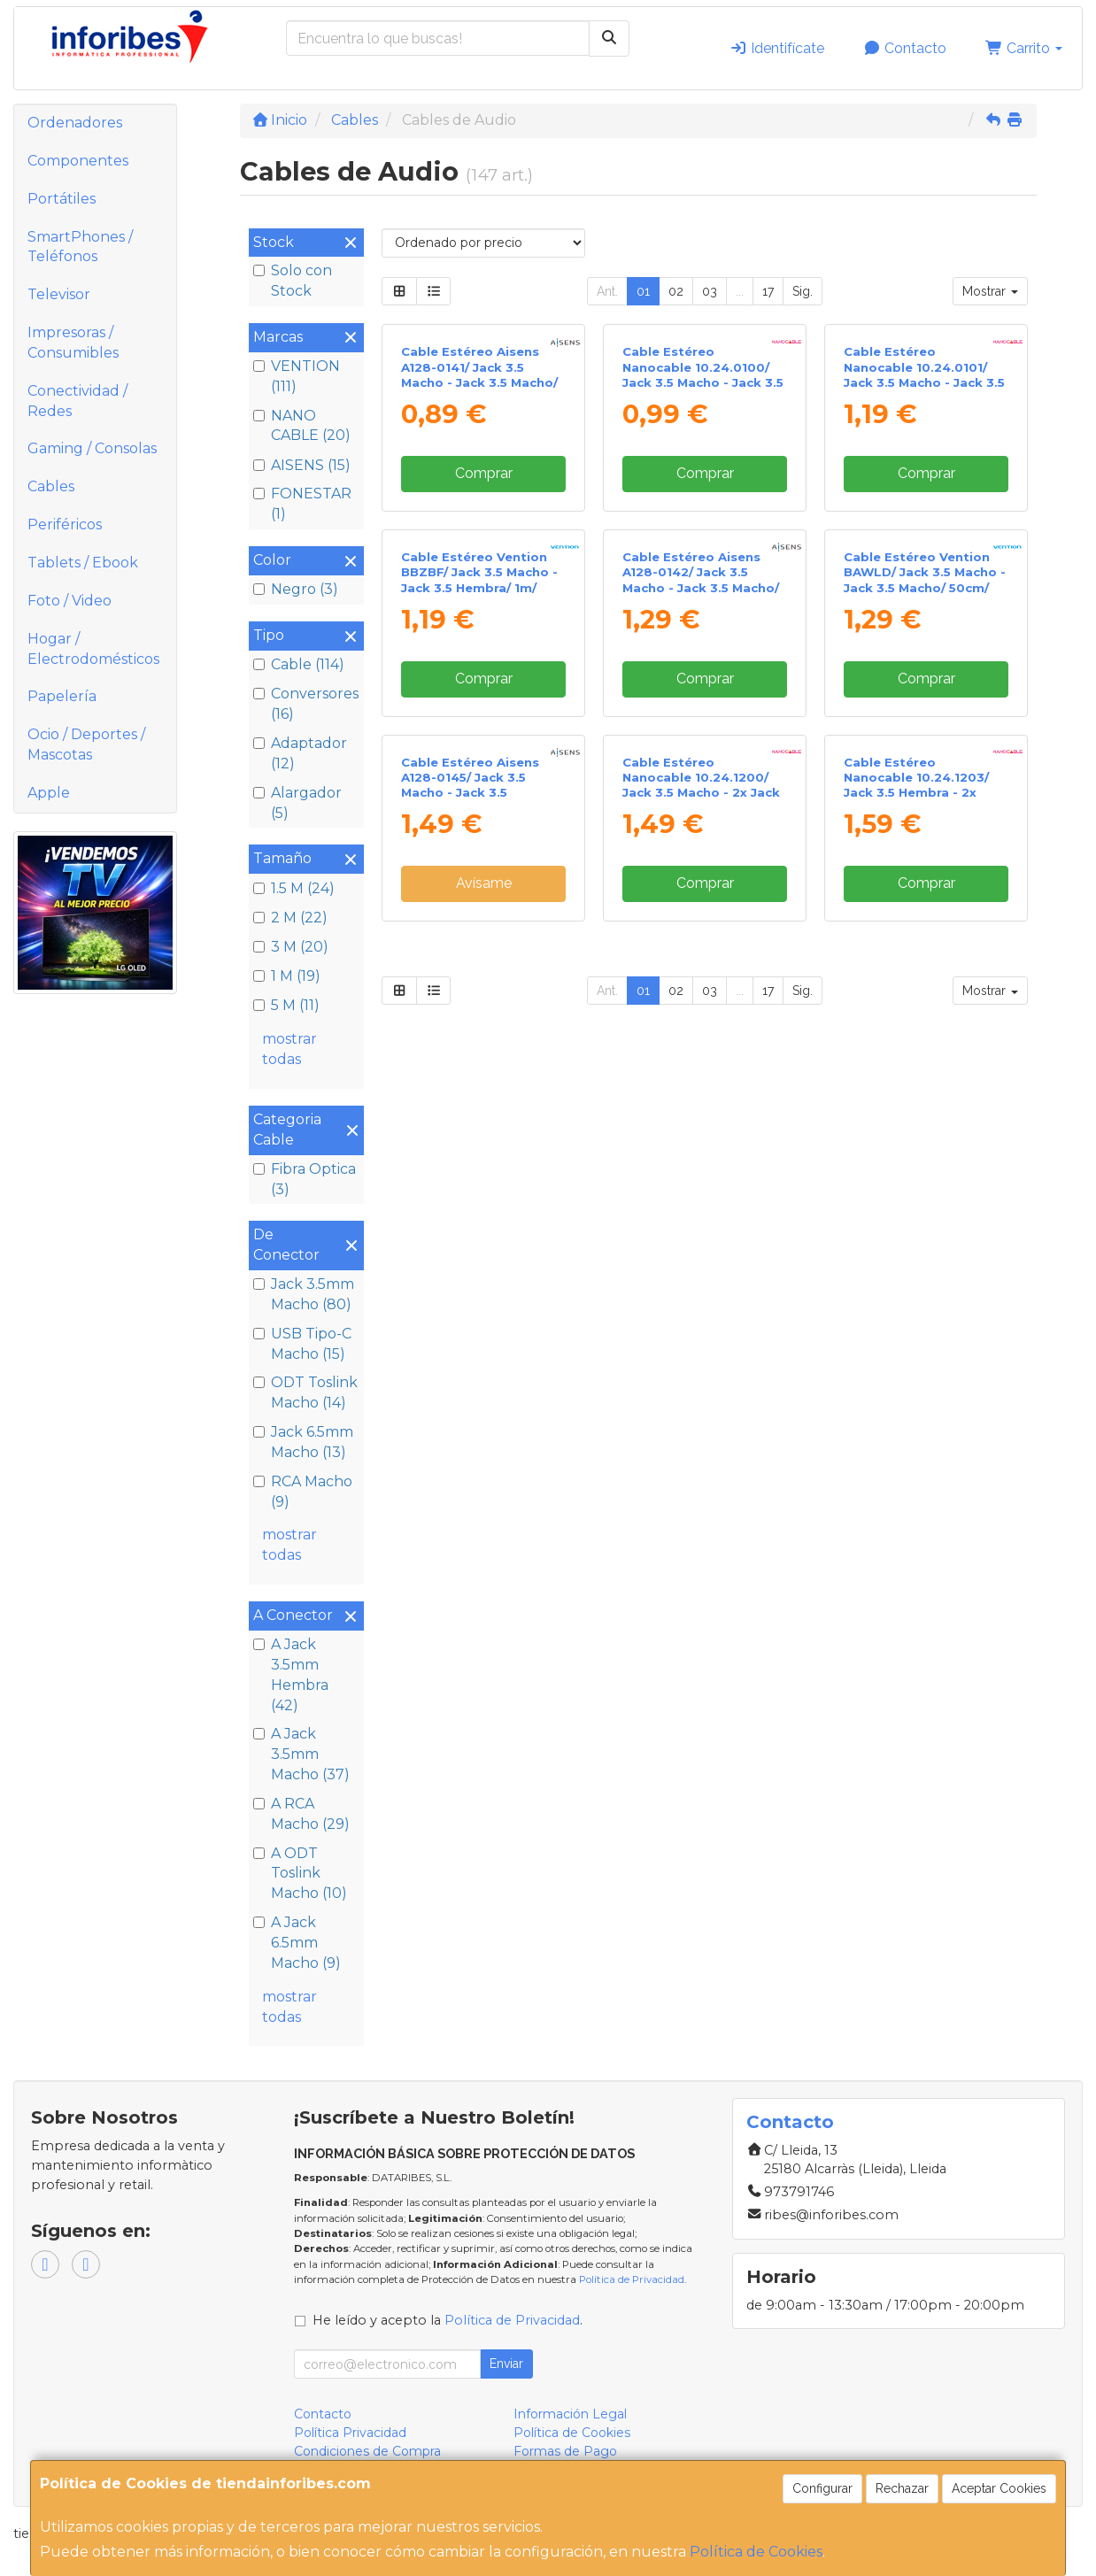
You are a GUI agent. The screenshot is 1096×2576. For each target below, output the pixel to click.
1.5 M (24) (294, 888)
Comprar (484, 629)
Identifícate (776, 48)
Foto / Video (69, 600)
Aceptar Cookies (999, 2488)
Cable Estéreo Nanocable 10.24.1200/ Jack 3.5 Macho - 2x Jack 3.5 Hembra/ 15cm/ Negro (702, 1251)
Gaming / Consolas (92, 448)
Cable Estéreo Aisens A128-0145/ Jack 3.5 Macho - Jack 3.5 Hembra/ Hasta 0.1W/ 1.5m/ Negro (470, 1258)
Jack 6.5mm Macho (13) (303, 1442)
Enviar (506, 2363)
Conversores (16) (306, 703)
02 (675, 291)
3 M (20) (290, 946)
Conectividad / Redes (77, 401)
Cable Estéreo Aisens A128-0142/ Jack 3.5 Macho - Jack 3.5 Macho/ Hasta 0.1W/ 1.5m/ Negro (700, 890)
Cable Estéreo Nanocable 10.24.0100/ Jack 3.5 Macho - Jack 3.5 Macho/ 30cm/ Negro (702, 530)
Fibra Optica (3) (304, 1179)
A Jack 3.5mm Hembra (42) (290, 1675)
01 (643, 291)
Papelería (61, 696)
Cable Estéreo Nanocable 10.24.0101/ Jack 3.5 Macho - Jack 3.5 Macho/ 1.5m (924, 530)
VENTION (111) (296, 376)
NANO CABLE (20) (302, 425)
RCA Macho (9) (302, 1491)
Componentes (77, 160)
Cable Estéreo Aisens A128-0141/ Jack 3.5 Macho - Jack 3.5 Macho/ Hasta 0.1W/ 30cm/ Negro (483, 530)
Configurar (822, 2488)
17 (768, 291)
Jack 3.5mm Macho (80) (303, 1294)
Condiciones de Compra (367, 2451)
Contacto (904, 48)
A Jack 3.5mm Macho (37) (301, 1754)
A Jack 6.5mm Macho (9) (297, 1942)
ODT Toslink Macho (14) (305, 1392)
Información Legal (570, 2414)
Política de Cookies (756, 2551)
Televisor (58, 294)
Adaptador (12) (300, 753)
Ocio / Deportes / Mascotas (86, 744)
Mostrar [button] (990, 291)
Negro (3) (295, 589)
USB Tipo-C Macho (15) (302, 1343)
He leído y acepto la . (448, 2320)
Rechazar (902, 2488)
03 (709, 291)
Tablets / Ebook (82, 562)
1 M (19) (286, 976)
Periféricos (64, 524)
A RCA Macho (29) (301, 1813)
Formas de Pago (565, 2451)
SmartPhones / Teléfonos (80, 247)
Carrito (1023, 48)
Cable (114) (298, 664)
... (740, 291)
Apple (48, 792)
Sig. (802, 291)
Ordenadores (74, 122)
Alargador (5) (297, 802)
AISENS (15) (302, 465)
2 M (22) (290, 917)
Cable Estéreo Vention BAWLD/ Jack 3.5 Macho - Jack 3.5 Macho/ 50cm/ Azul (925, 890)
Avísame (484, 1349)
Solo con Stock (292, 280)
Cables (50, 486)
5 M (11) (286, 1005)
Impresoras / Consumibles (73, 342)
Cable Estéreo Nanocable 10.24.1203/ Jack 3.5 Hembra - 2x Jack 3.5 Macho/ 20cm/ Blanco (917, 1258)
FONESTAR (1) (302, 503)
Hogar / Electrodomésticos (93, 648)
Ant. (607, 291)
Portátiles (61, 198)
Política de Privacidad (631, 2279)
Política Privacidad (350, 2433)
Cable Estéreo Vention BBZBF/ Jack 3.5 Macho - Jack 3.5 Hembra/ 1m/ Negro (479, 890)
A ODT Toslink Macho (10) (300, 1873)
